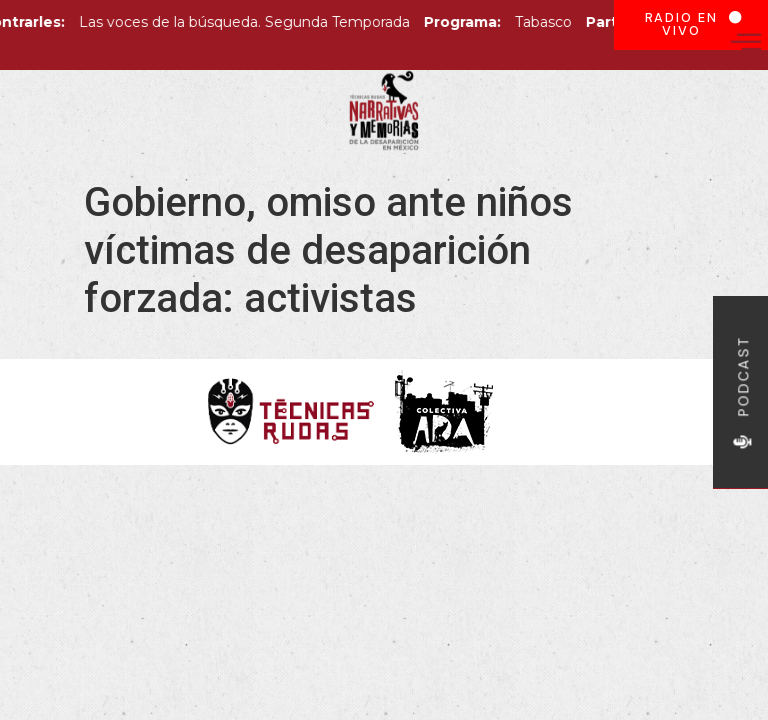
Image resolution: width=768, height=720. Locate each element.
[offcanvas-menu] (746, 42)
